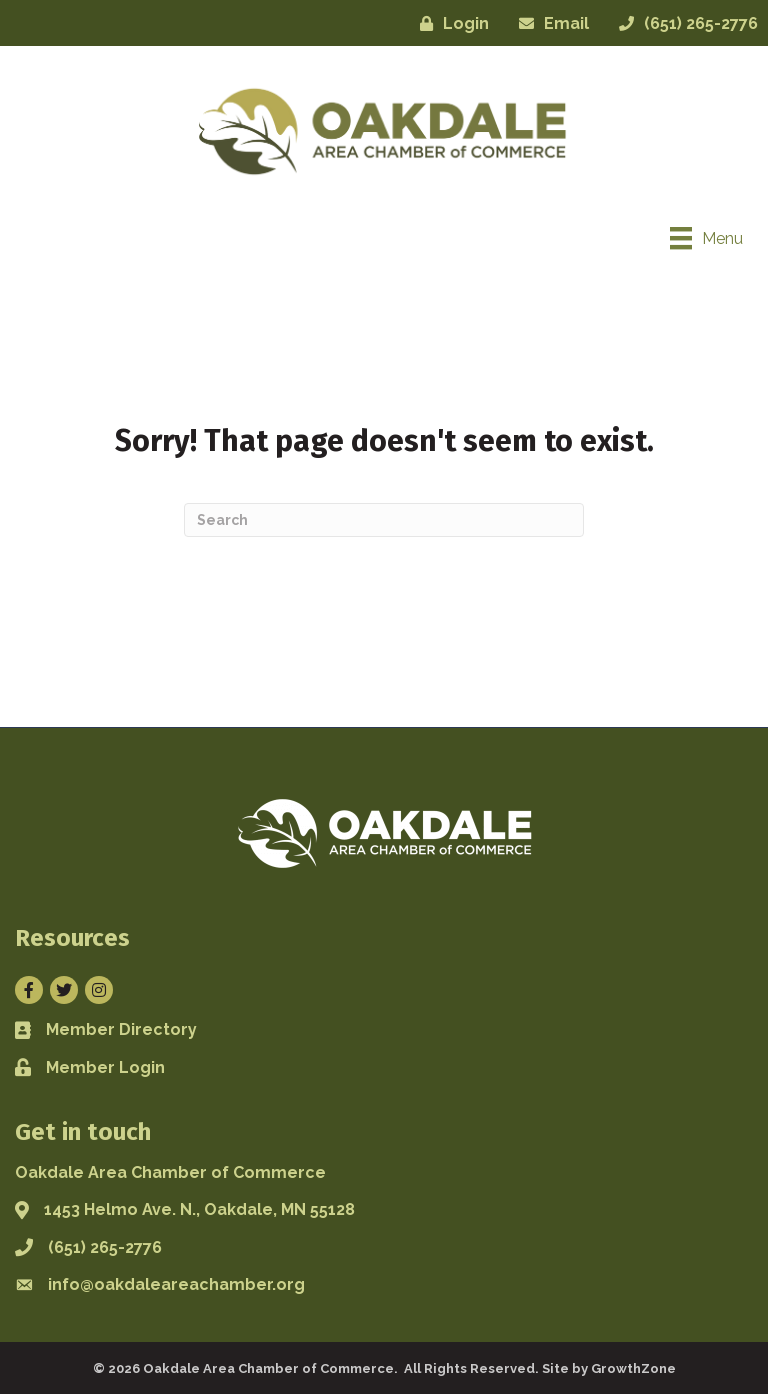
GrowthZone (633, 1368)
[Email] (549, 23)
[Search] (384, 520)
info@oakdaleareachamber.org (176, 1284)
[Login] (449, 23)
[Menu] (706, 238)
